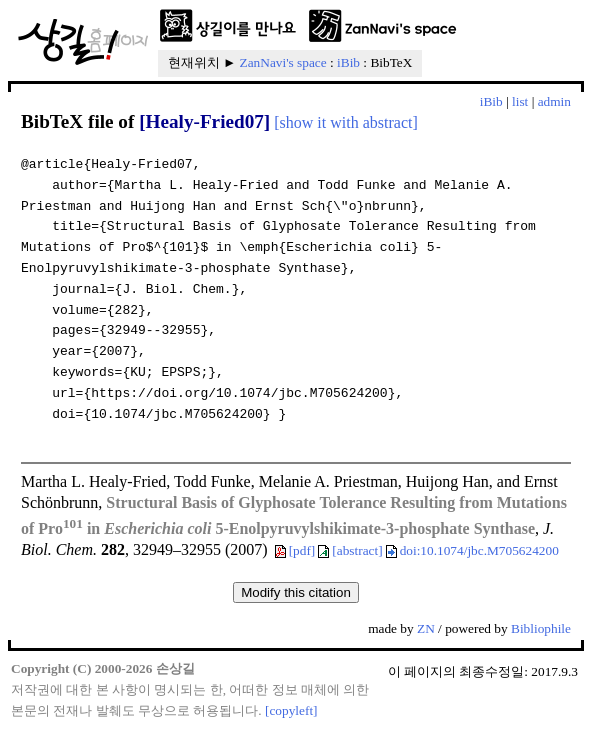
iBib (348, 62)
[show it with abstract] (346, 122)
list (520, 101)
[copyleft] (291, 710)
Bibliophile (541, 628)
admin (554, 101)
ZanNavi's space (283, 62)
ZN (426, 628)
